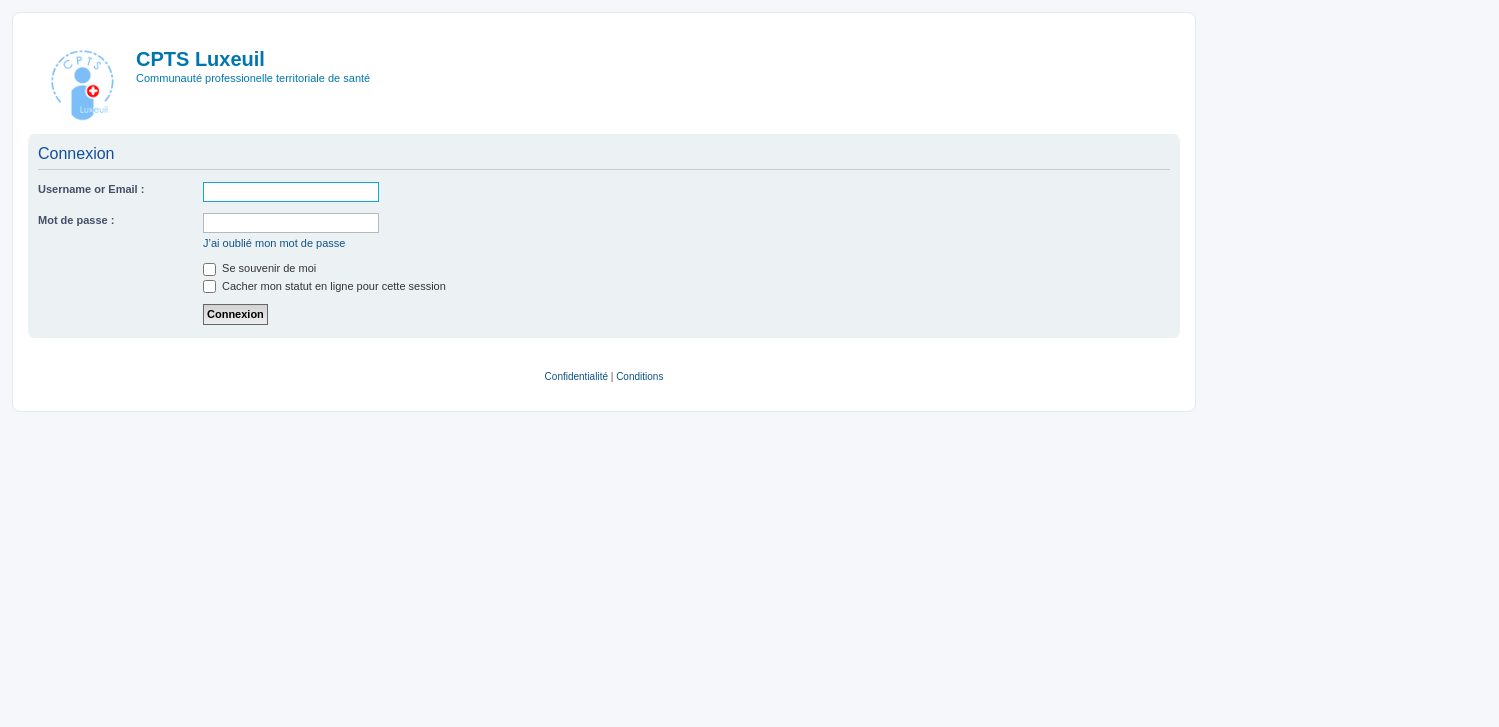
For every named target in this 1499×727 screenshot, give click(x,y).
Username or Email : (91, 189)
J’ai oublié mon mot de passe (274, 243)
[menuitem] (576, 377)
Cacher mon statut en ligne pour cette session (324, 286)
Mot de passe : (76, 220)
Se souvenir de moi (259, 268)
